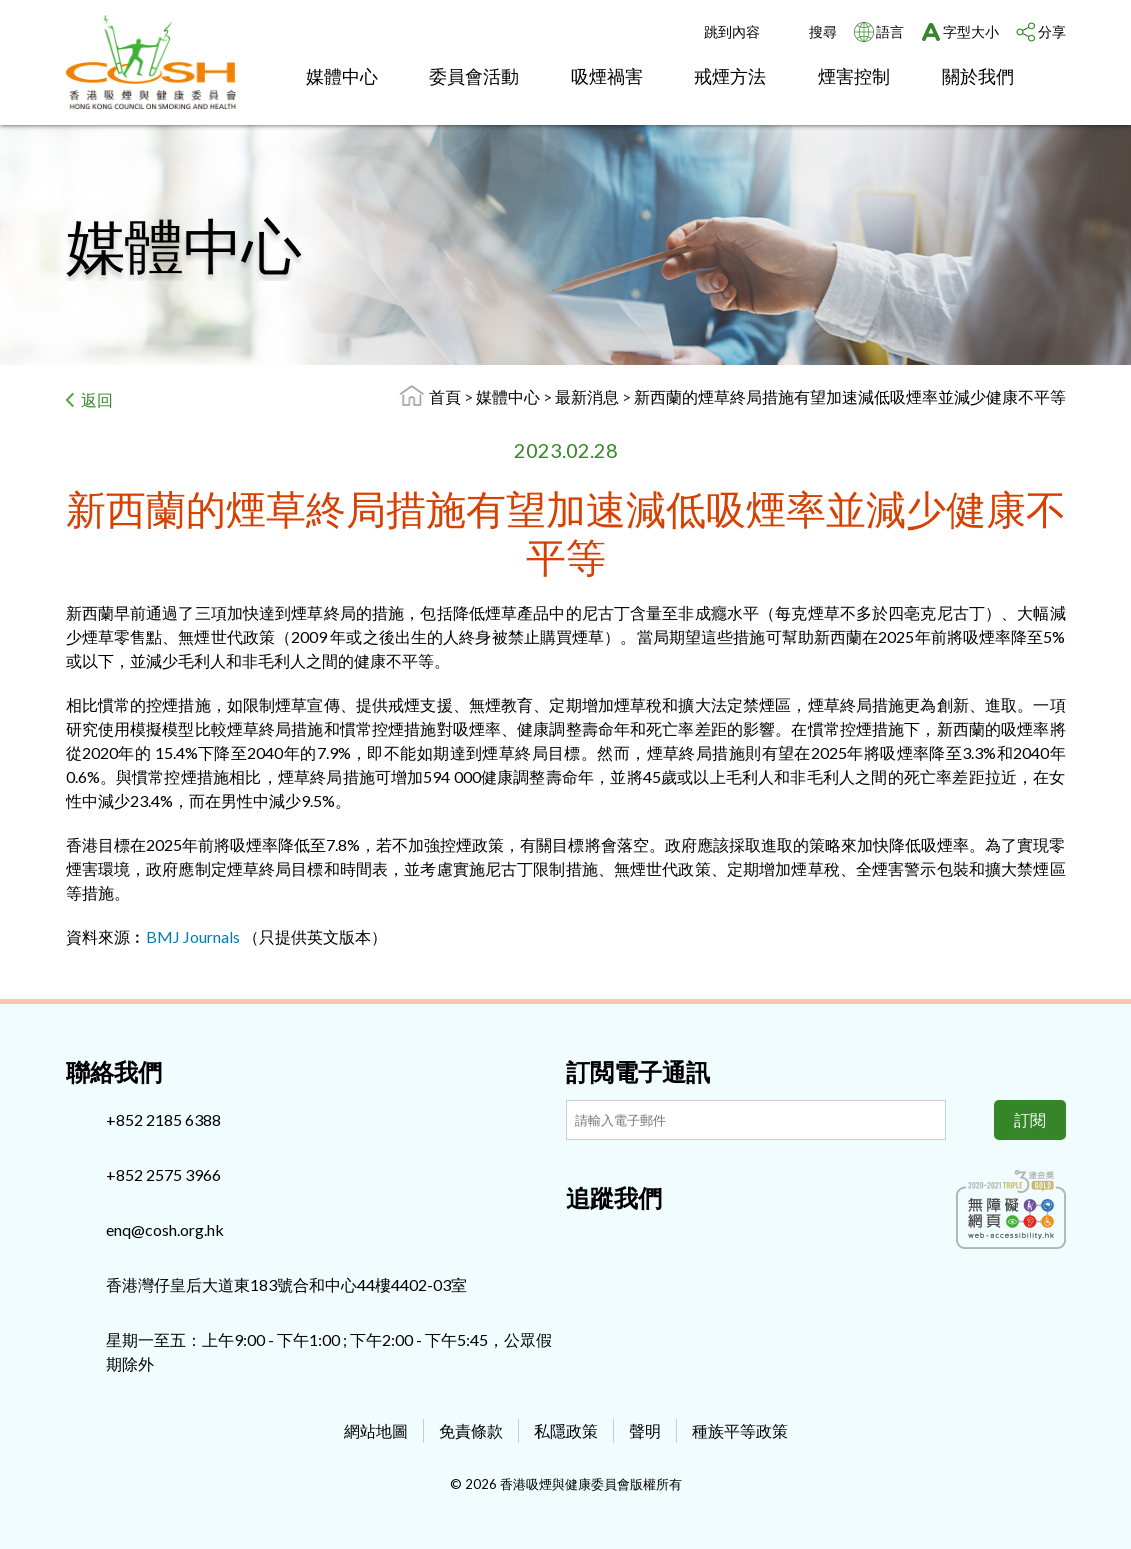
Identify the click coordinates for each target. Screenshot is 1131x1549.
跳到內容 (732, 31)
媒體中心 (342, 76)
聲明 (645, 1430)
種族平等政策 (740, 1430)
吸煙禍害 (607, 76)
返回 (97, 399)
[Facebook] (581, 1241)
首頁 (445, 396)
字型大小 (971, 31)
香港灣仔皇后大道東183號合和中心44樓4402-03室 (286, 1284)
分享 (1052, 31)
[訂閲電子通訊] (756, 1120)
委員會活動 (474, 76)
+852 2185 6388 (163, 1119)
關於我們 (978, 76)
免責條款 (471, 1430)
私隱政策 (566, 1430)
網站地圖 (376, 1430)
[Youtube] (647, 1241)
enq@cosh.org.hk (165, 1229)
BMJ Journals (193, 936)
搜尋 (823, 31)
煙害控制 (854, 76)
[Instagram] (614, 1241)
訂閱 (1030, 1119)
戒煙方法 (730, 76)
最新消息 (588, 396)
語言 (890, 31)
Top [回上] (1083, 1501)
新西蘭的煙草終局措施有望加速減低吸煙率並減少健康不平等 (850, 396)
